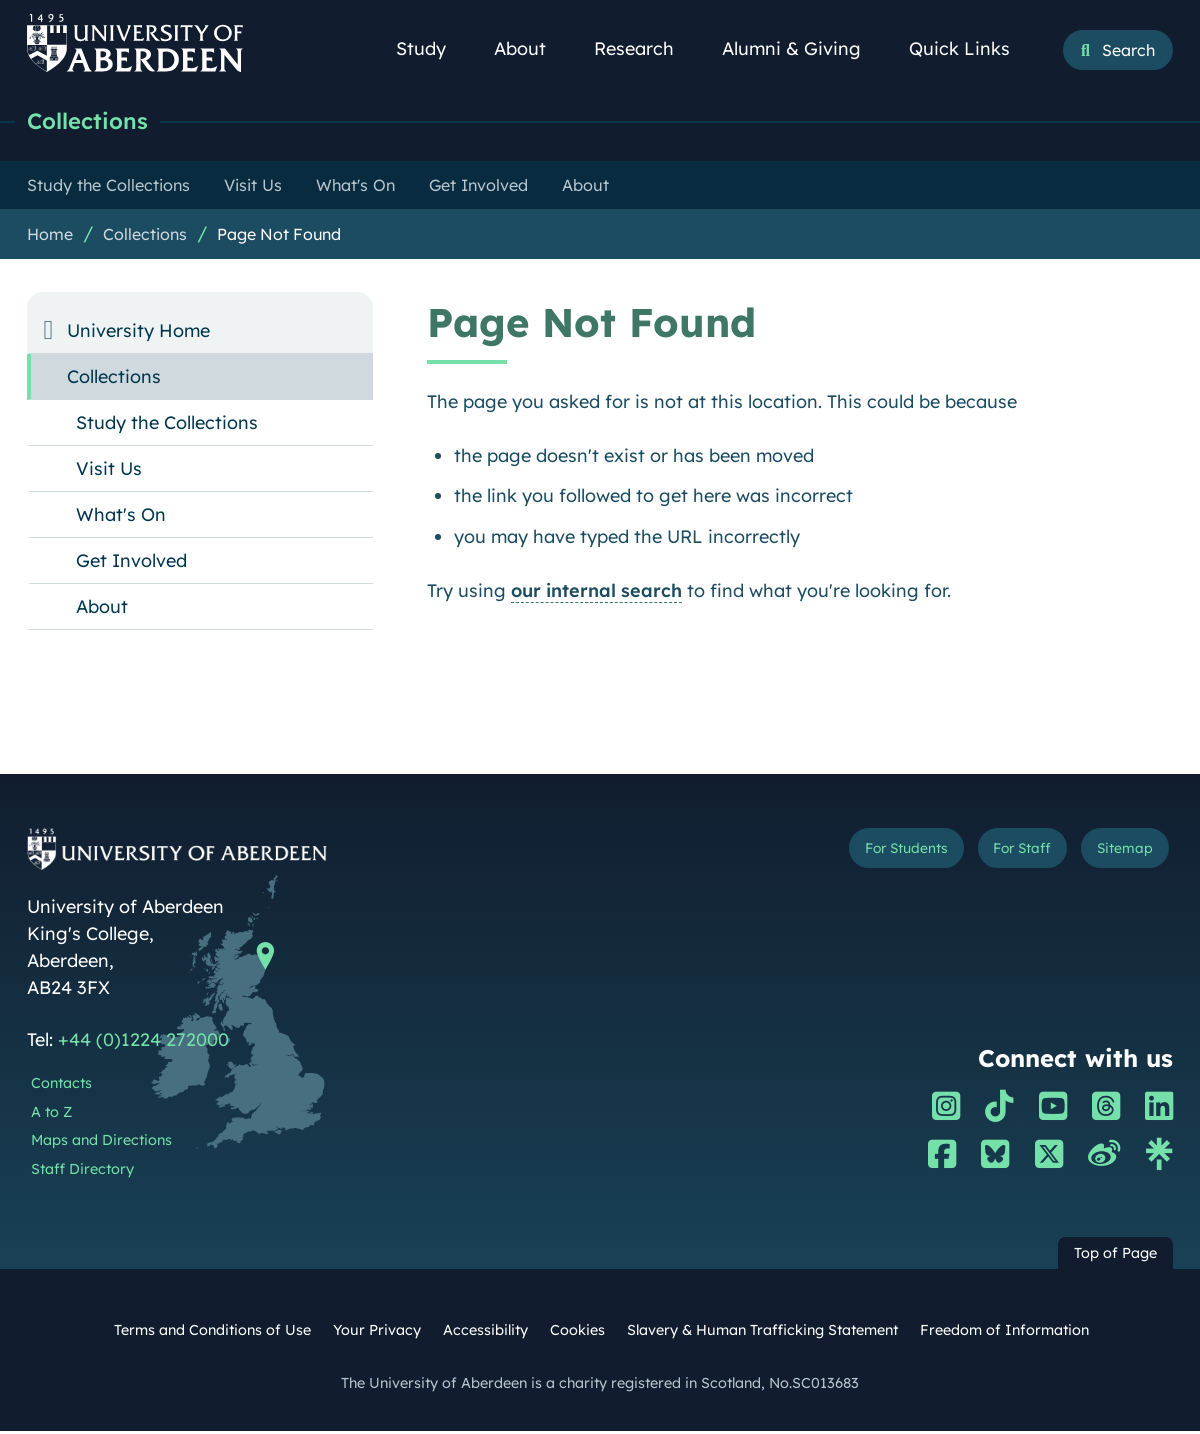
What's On (121, 517)
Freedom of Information (1004, 1333)
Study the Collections (167, 425)
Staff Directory (82, 1172)
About (531, 48)
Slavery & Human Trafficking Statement (762, 1333)
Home (50, 237)
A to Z (51, 1115)
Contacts (61, 1086)
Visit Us (109, 471)
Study (432, 48)
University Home (138, 333)
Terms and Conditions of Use (212, 1333)
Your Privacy (377, 1333)
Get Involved (131, 563)
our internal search (596, 593)
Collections (96, 122)
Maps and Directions (101, 1143)
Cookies (577, 1333)
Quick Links (970, 48)
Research (645, 48)
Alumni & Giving (802, 48)
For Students (837, 855)
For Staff (985, 855)
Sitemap (1113, 855)
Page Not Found (279, 237)
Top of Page (1115, 1256)
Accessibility (485, 1333)
